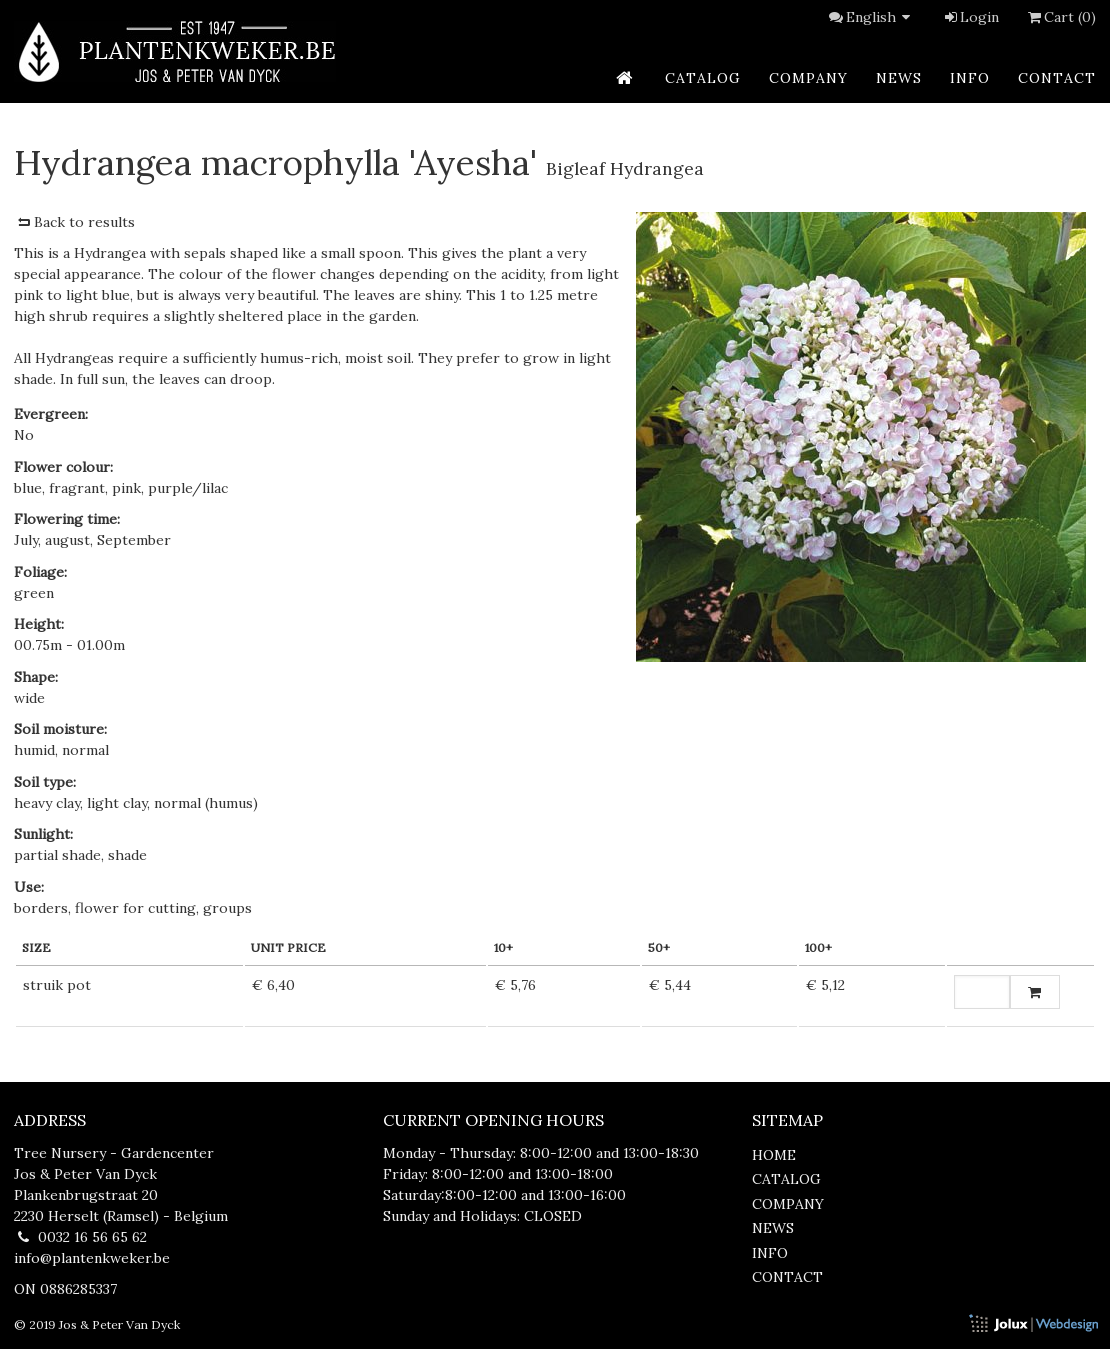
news (899, 78)
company (808, 78)
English (881, 17)
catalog (703, 78)
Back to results (74, 222)
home (774, 1155)
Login (970, 17)
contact (1057, 78)
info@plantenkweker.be (92, 1258)
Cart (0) (1060, 17)
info (970, 78)
